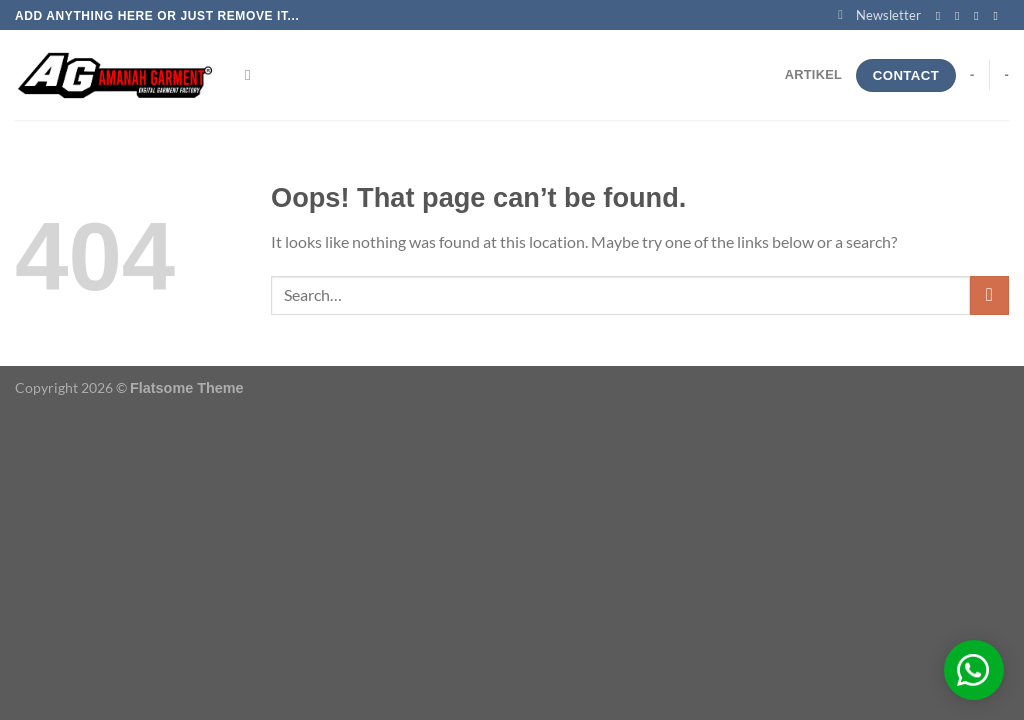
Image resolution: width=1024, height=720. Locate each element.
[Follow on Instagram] (961, 16)
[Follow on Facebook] (942, 16)
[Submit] (989, 295)
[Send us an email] (999, 16)
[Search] (252, 75)
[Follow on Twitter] (980, 16)
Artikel (813, 74)
